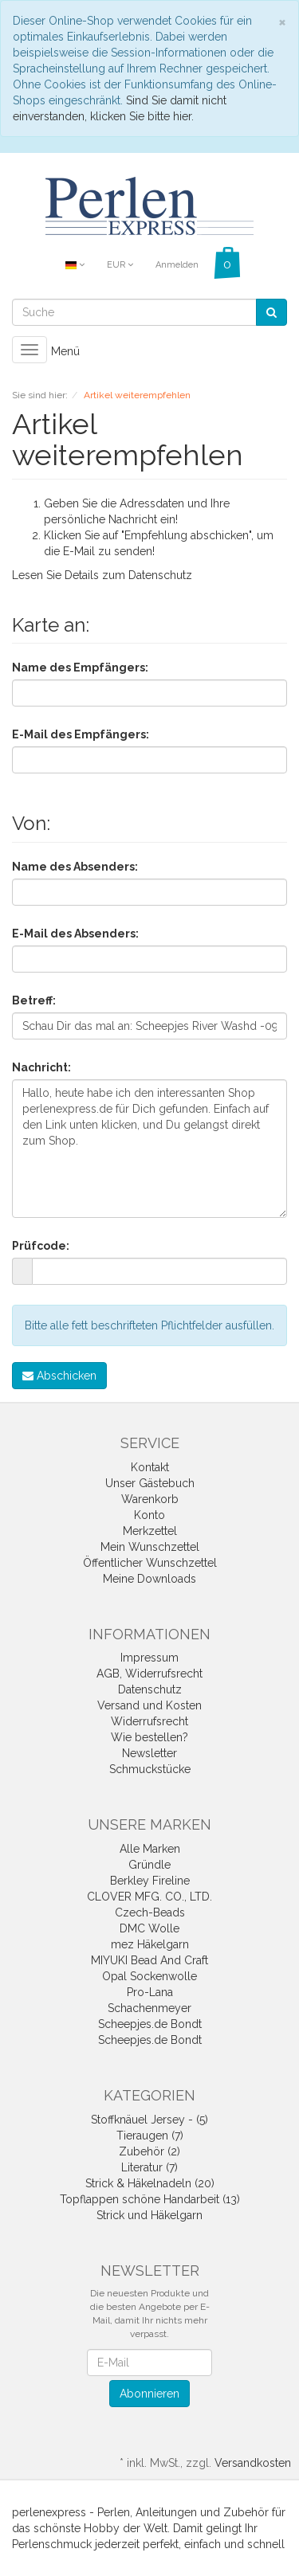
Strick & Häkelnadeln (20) (149, 2183)
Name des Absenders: (75, 866)
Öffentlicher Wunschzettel (150, 1562)
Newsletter (149, 1753)
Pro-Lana (150, 1992)
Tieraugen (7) (149, 2135)
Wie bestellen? (149, 1737)
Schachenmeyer (149, 2008)
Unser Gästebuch (150, 1483)
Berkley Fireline (150, 1880)
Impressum (149, 1657)
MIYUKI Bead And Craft (149, 1960)
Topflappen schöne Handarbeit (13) (150, 2199)
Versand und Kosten (149, 1705)
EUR (120, 265)
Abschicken (59, 1375)
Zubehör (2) (149, 2151)
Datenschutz (160, 575)
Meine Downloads (149, 1578)
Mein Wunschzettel (149, 1547)
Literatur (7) (149, 2167)
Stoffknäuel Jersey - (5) (149, 2119)
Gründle (149, 1864)
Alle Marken (150, 1848)
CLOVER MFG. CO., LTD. (149, 1896)
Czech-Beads (150, 1912)
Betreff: (34, 1000)
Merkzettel (150, 1531)
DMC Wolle (149, 1928)
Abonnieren (149, 2393)
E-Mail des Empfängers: (80, 734)
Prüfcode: (40, 1245)
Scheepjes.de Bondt (150, 2024)
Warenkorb (150, 1499)
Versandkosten (252, 2463)
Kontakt (150, 1467)
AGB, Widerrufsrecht (149, 1673)
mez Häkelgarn (150, 1944)
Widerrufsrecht (149, 1721)
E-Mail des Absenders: (75, 933)
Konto (149, 1515)
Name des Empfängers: (80, 667)
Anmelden (177, 265)
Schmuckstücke (150, 1769)
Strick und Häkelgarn (149, 2215)
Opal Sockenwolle (149, 1976)
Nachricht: (41, 1067)
